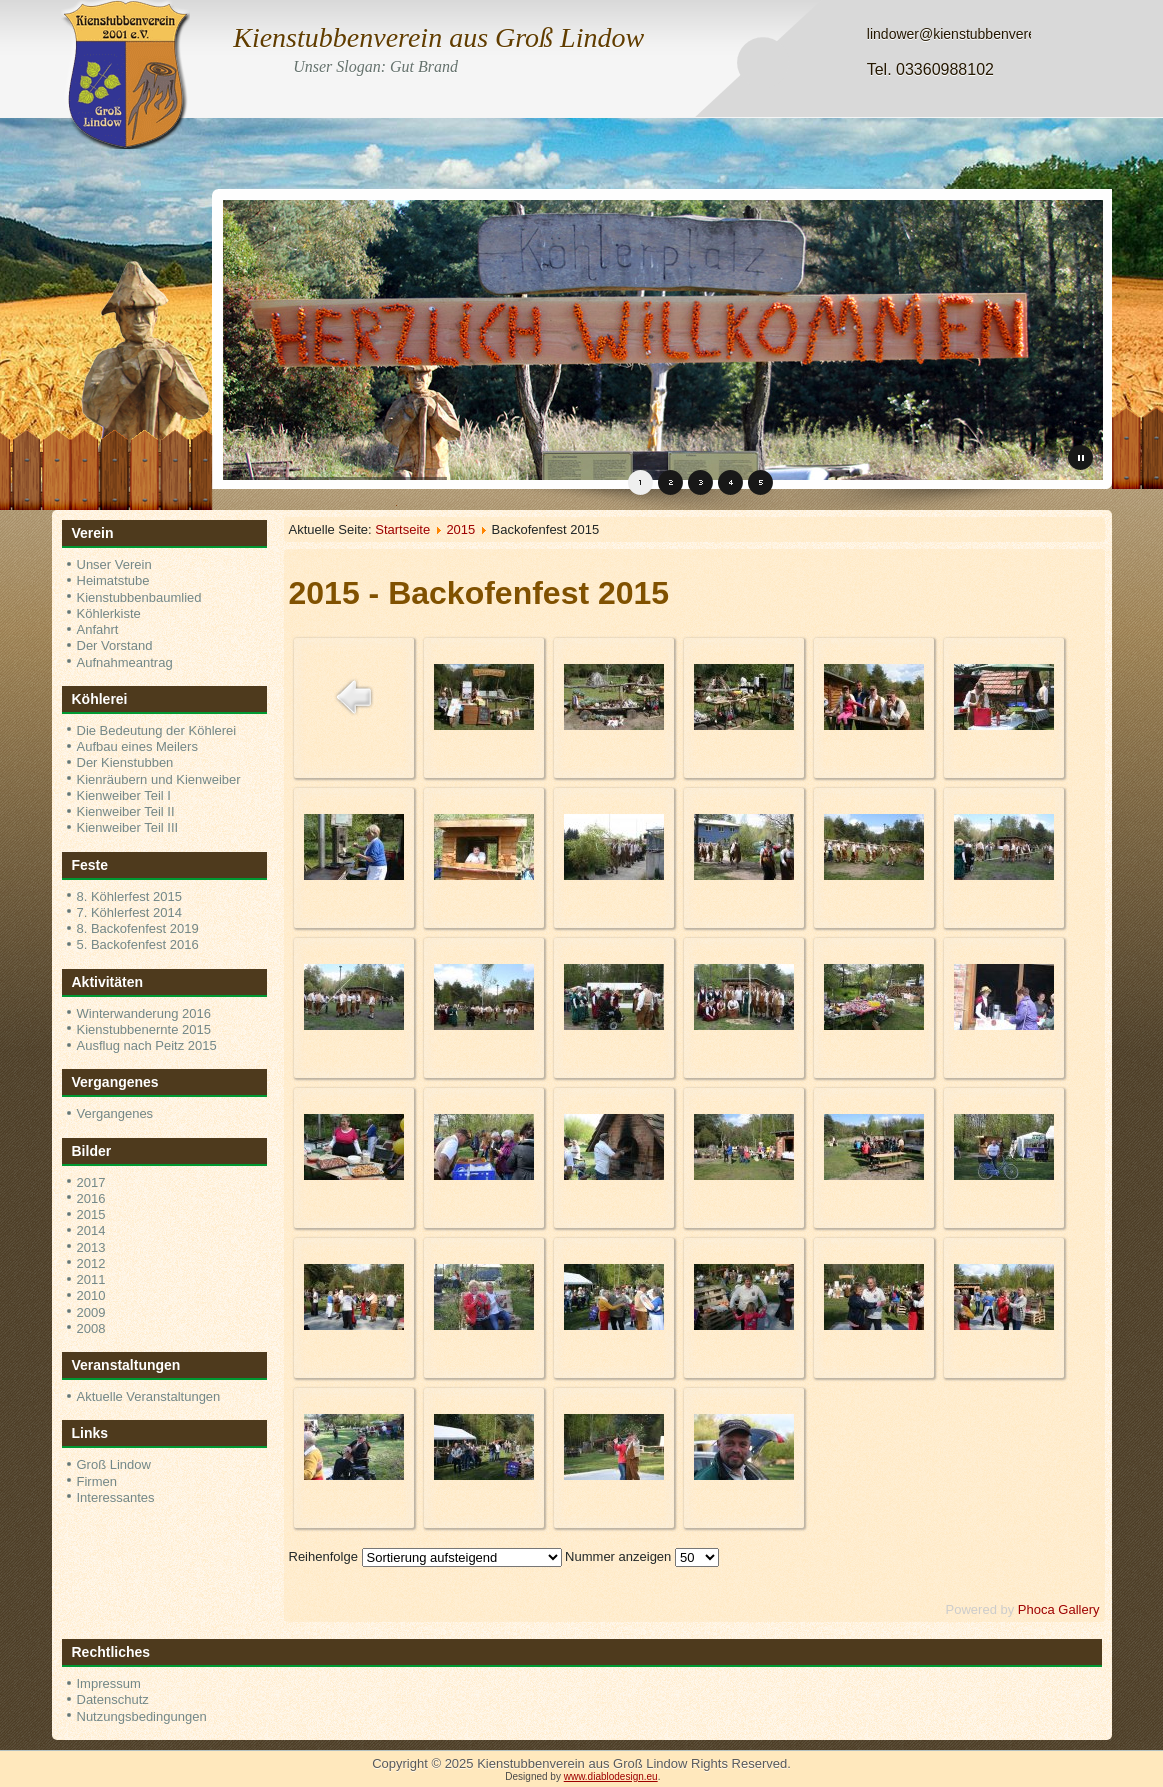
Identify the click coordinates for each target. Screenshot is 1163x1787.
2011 (91, 1279)
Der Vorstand (115, 645)
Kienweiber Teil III (128, 827)
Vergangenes (115, 1113)
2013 (91, 1247)
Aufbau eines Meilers (137, 746)
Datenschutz (113, 1699)
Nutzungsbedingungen (142, 1716)
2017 (91, 1182)
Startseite (402, 529)
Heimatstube (113, 580)
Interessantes (116, 1497)
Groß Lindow (114, 1464)
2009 (91, 1312)
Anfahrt (98, 629)
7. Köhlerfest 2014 (130, 912)
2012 (91, 1263)
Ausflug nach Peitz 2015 (147, 1045)
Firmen (97, 1481)
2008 (91, 1328)
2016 (91, 1198)
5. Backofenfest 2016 (138, 944)
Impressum (109, 1683)
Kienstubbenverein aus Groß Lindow (438, 37)
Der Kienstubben (125, 762)
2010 (91, 1295)
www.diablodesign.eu (611, 1776)
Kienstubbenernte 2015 (144, 1029)
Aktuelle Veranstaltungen (149, 1396)
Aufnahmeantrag (125, 662)
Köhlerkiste (109, 613)
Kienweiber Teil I (124, 795)
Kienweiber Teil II (126, 811)
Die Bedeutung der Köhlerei (157, 730)
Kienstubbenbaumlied (139, 597)
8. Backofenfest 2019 (138, 928)
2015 (91, 1214)
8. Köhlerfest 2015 (130, 896)
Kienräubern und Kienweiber (159, 779)
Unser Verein (114, 564)
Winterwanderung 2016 (144, 1013)
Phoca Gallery (1059, 1609)
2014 (91, 1230)
